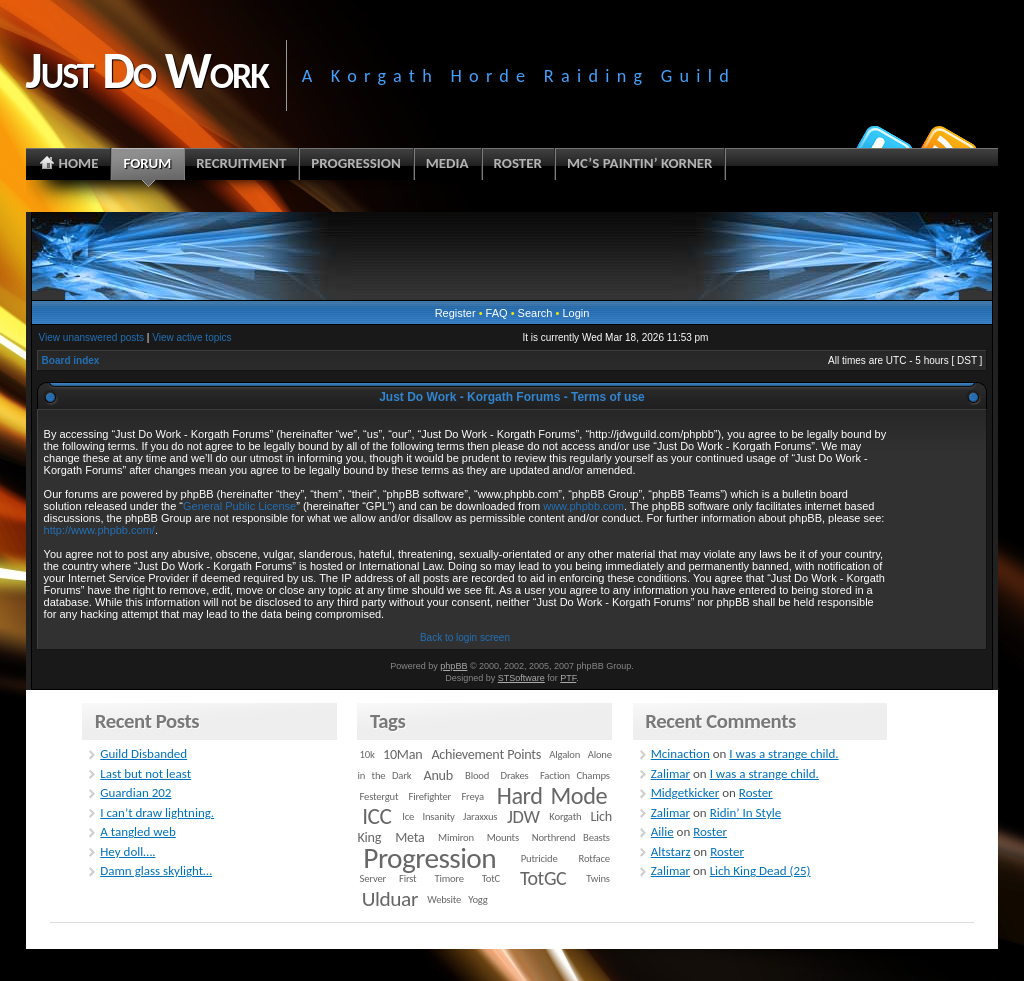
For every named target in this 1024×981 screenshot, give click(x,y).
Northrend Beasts (571, 837)
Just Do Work (147, 70)
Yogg (477, 899)
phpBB (453, 666)
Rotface (594, 858)
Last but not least (145, 773)
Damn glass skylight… (156, 870)
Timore (448, 878)
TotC (491, 878)
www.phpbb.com (583, 506)
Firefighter (430, 796)
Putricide (539, 858)
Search (535, 313)
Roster (756, 792)
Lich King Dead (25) (760, 870)
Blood (477, 775)
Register (455, 313)
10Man (402, 754)
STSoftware (521, 678)
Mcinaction (680, 753)
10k (367, 754)
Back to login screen (465, 637)
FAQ (497, 313)
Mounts (503, 837)
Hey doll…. (127, 851)
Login (575, 313)
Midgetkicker (685, 792)
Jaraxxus (480, 816)
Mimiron (456, 837)
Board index (71, 360)
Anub (438, 775)
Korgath (565, 816)
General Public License (239, 506)
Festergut (379, 796)
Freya (472, 796)
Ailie (662, 831)
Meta (409, 837)
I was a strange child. (783, 753)
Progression (429, 858)
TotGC (543, 878)
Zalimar (670, 773)
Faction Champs (575, 775)
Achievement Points (486, 754)
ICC (376, 816)
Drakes (515, 775)
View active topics (191, 337)
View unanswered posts (91, 337)
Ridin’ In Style (746, 812)
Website (444, 899)
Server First (388, 878)
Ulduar (390, 899)
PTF (568, 678)
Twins (598, 878)
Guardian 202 (135, 792)
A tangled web (138, 831)
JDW (523, 816)
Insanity (438, 816)
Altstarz (671, 851)
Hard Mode (552, 796)
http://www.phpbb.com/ (99, 530)
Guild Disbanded (143, 753)
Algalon (564, 754)
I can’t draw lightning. (157, 812)
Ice (408, 816)
